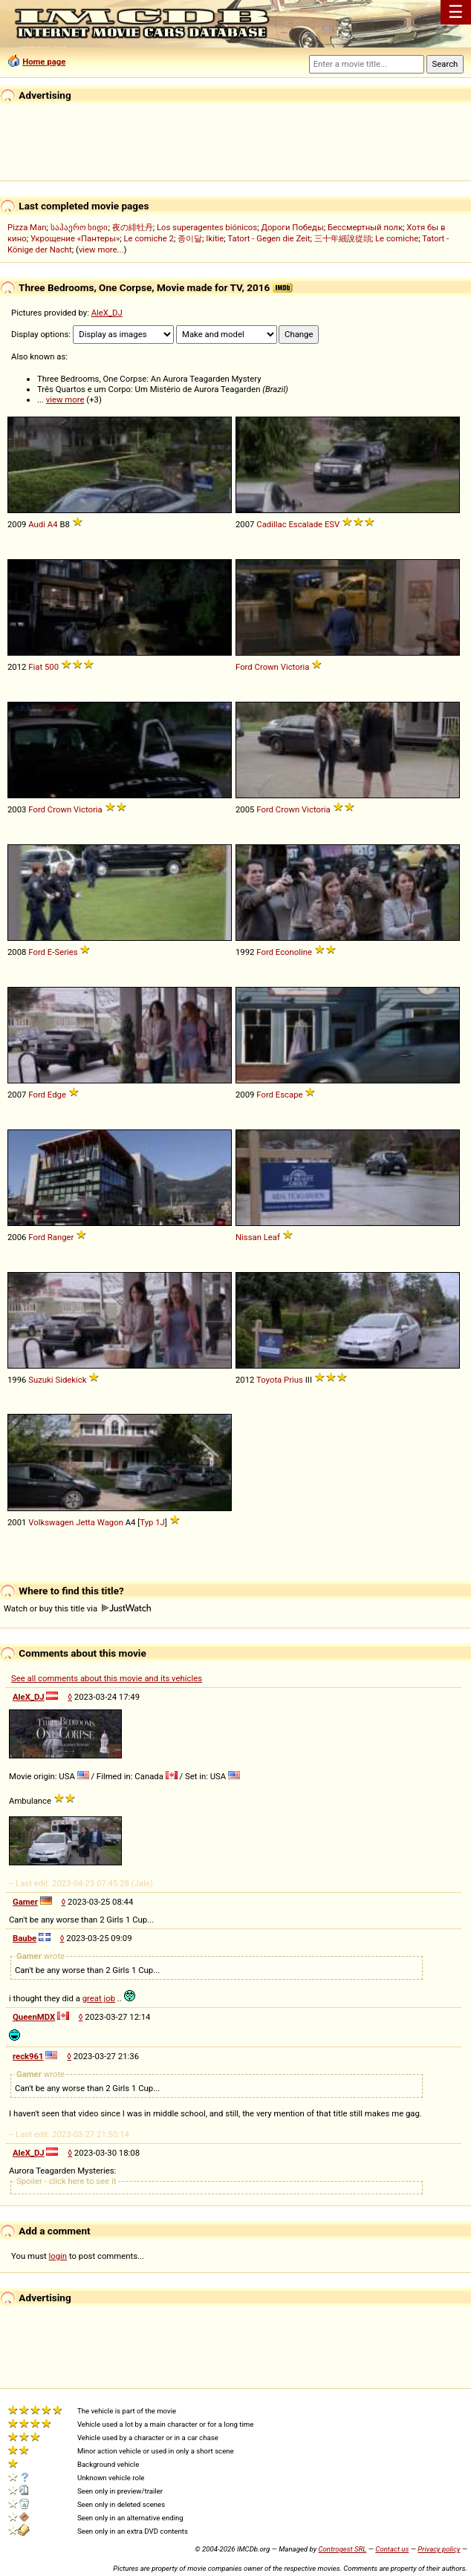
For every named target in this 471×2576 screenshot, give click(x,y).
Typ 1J (152, 1522)
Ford (244, 667)
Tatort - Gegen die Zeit (268, 238)
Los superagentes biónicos (207, 227)
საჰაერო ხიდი (79, 227)
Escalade (305, 524)
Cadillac (271, 524)
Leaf (272, 1237)
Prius (293, 1380)
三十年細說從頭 (342, 238)
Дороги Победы (292, 227)
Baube (24, 1938)
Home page (43, 61)
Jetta (85, 1522)
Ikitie (215, 238)
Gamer (25, 1902)
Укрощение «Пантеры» (75, 238)
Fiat (35, 667)
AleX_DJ (107, 312)
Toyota (269, 1380)
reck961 (28, 2056)
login (58, 2256)
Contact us (392, 2549)
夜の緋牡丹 (132, 227)
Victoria (295, 667)
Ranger (61, 1237)
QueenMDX (34, 2017)
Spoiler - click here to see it (66, 2181)
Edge (57, 1094)
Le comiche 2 (149, 238)
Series (65, 952)
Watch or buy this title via (77, 1608)
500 (52, 667)
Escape (289, 1094)
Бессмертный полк (365, 227)
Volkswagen (51, 1522)
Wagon (110, 1522)
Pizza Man (26, 227)
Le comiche (396, 238)
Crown (267, 667)
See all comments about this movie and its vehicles (106, 1678)
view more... (101, 249)
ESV (332, 524)
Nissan (249, 1237)
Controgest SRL (342, 2549)
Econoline (294, 952)
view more (65, 399)
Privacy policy (439, 2549)
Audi (36, 524)
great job (98, 1998)
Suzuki (40, 1380)
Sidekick (70, 1380)
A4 (53, 524)
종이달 (190, 238)
